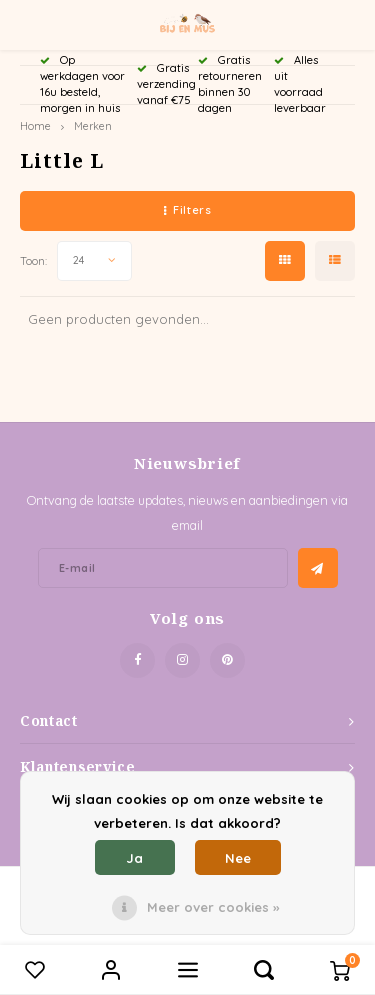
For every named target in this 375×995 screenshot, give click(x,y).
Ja (134, 858)
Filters (187, 210)
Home (35, 126)
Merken (93, 126)
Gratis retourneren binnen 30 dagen (230, 83)
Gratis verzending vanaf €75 (166, 84)
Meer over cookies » (213, 907)
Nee (238, 858)
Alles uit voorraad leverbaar (300, 83)
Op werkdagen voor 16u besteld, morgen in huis (82, 83)
